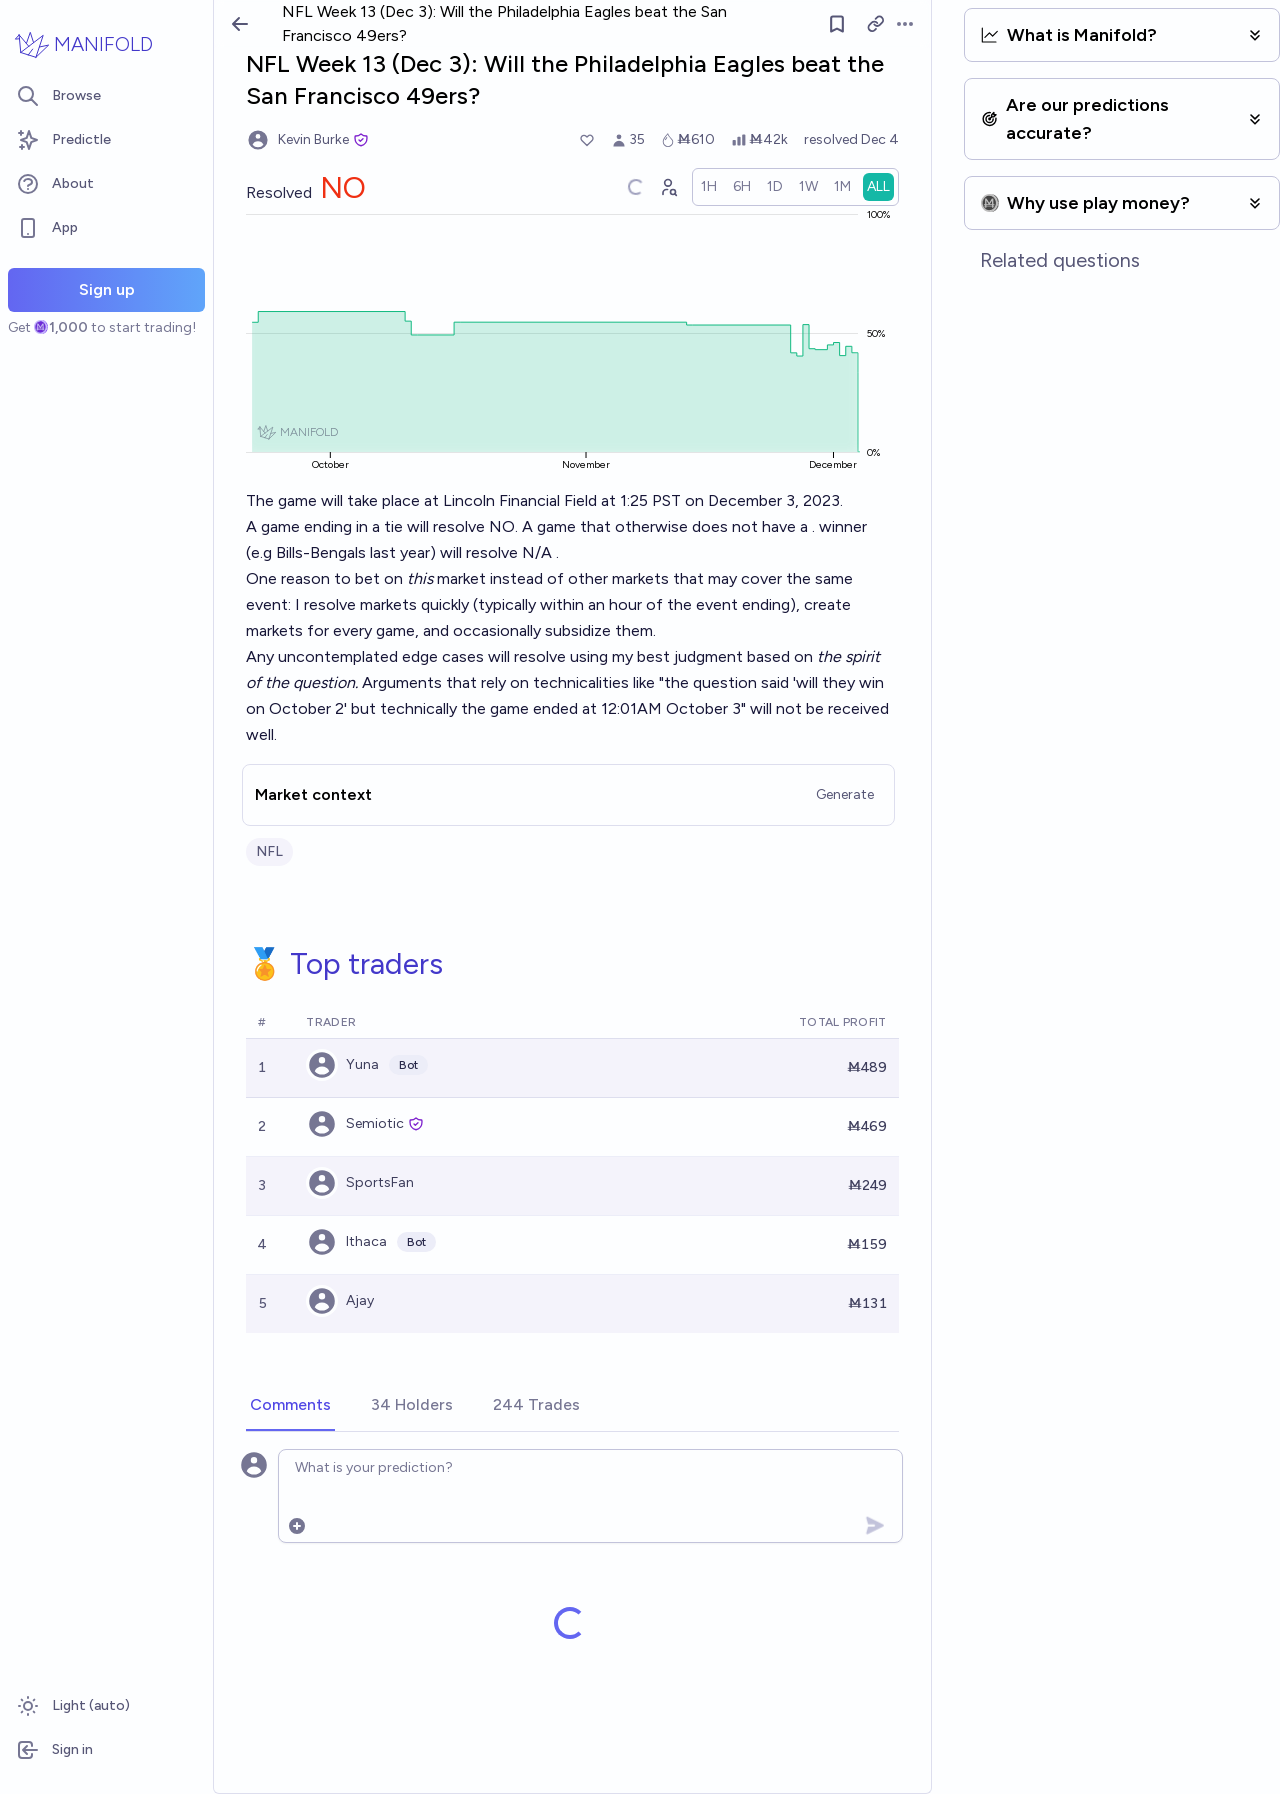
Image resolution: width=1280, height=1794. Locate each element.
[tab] (290, 1380)
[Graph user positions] (696, 187)
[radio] (737, 187)
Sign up (107, 289)
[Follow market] (865, 24)
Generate (873, 768)
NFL (269, 825)
